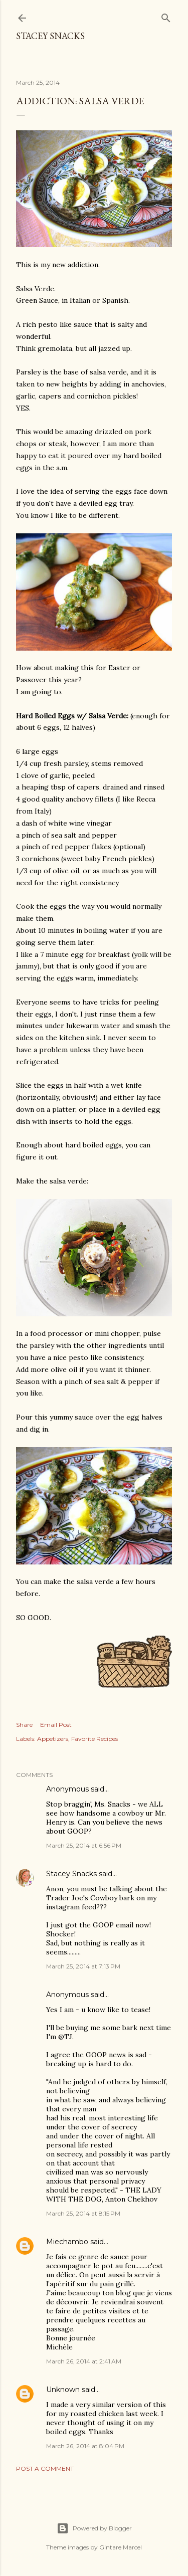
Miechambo (67, 2241)
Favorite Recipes (94, 1738)
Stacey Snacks (50, 36)
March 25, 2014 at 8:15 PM (83, 2213)
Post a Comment (45, 2468)
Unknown (63, 2389)
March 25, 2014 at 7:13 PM (83, 1966)
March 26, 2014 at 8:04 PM (85, 2446)
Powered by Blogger (94, 2528)
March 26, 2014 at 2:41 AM (83, 2361)
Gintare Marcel (120, 2547)
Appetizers (52, 1738)
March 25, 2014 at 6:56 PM (83, 1845)
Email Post (56, 1724)
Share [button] (24, 1724)
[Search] (166, 16)
